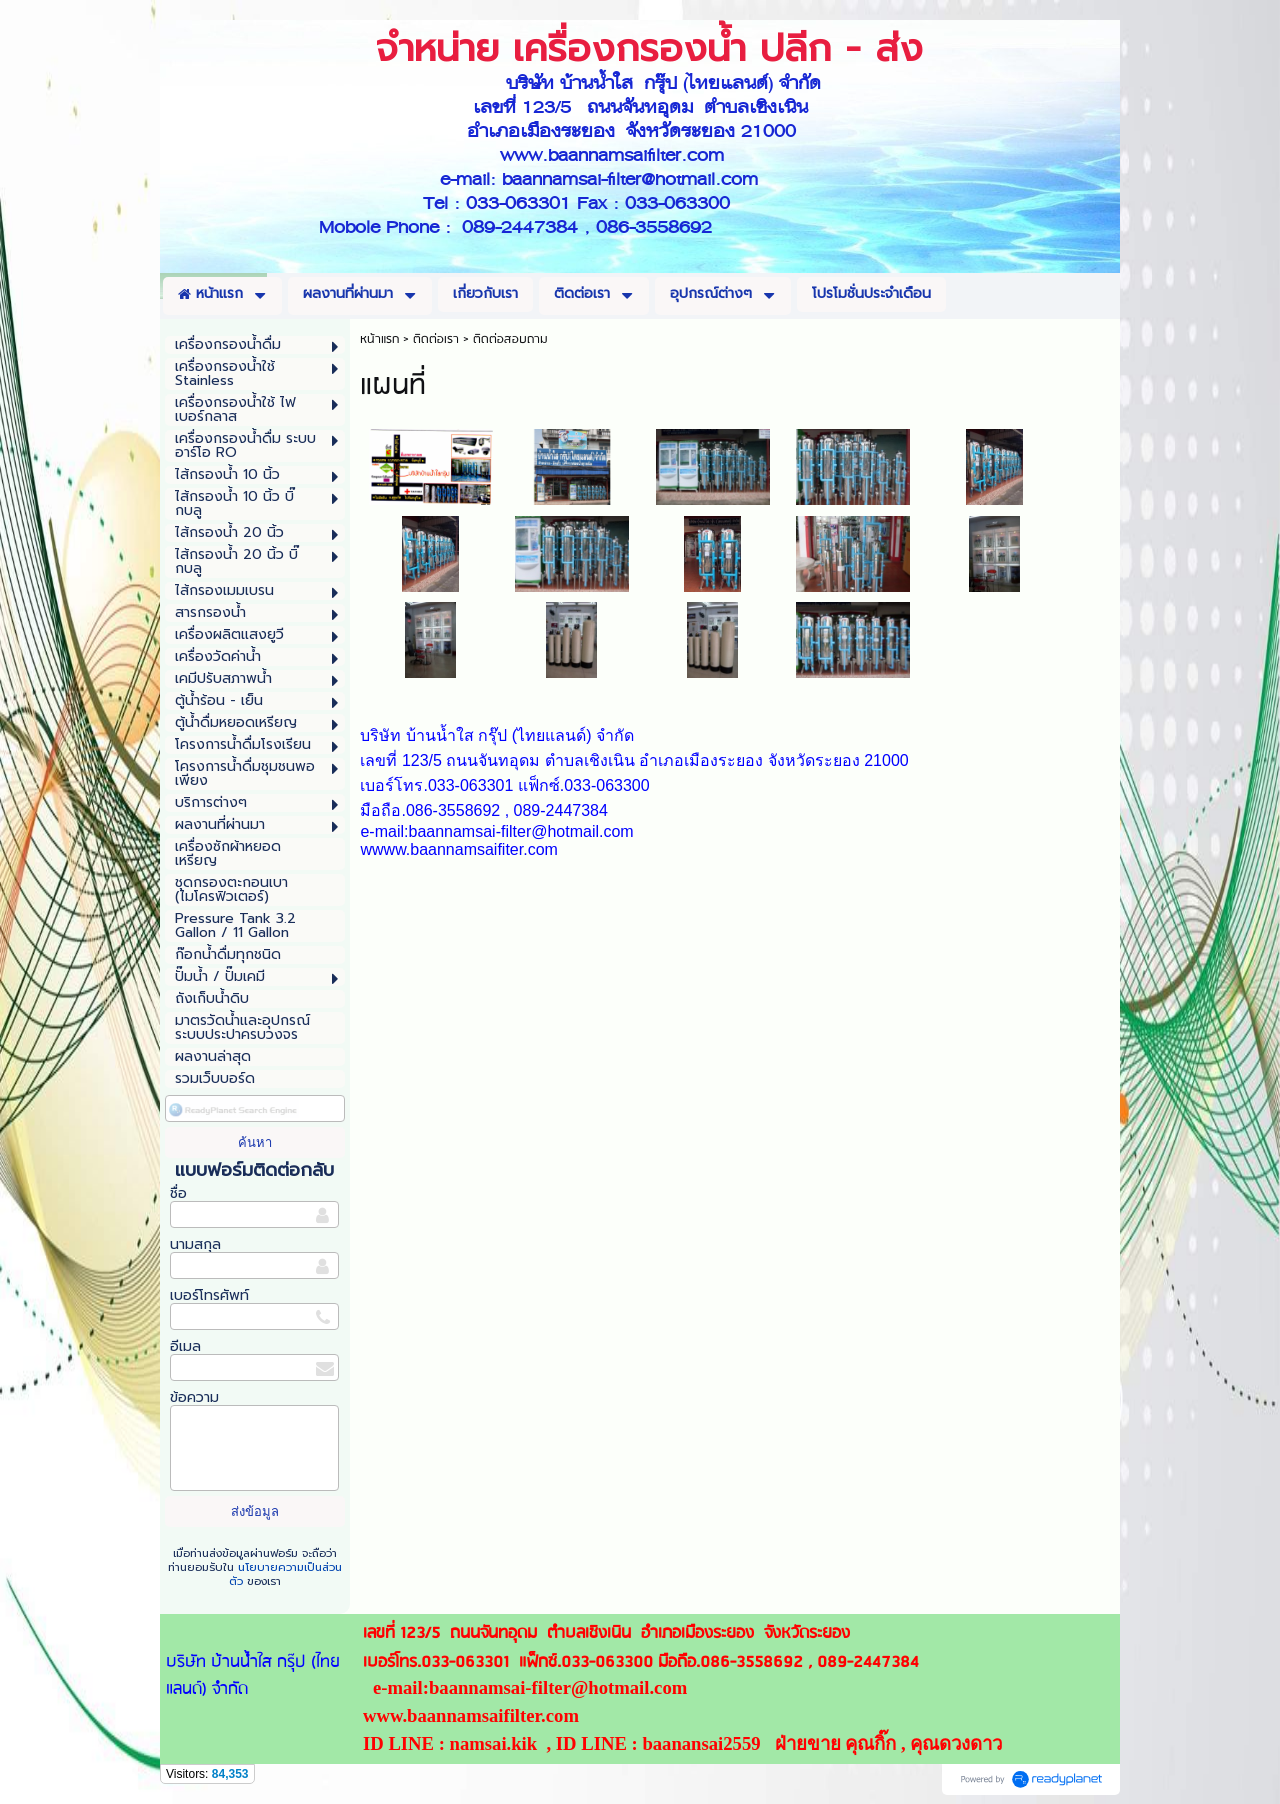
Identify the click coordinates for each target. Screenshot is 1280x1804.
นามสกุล (195, 1244)
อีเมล (185, 1346)
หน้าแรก (379, 339)
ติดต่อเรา (436, 339)
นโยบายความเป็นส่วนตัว (285, 1574)
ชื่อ (178, 1193)
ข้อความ (194, 1397)
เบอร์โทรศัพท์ (209, 1295)
